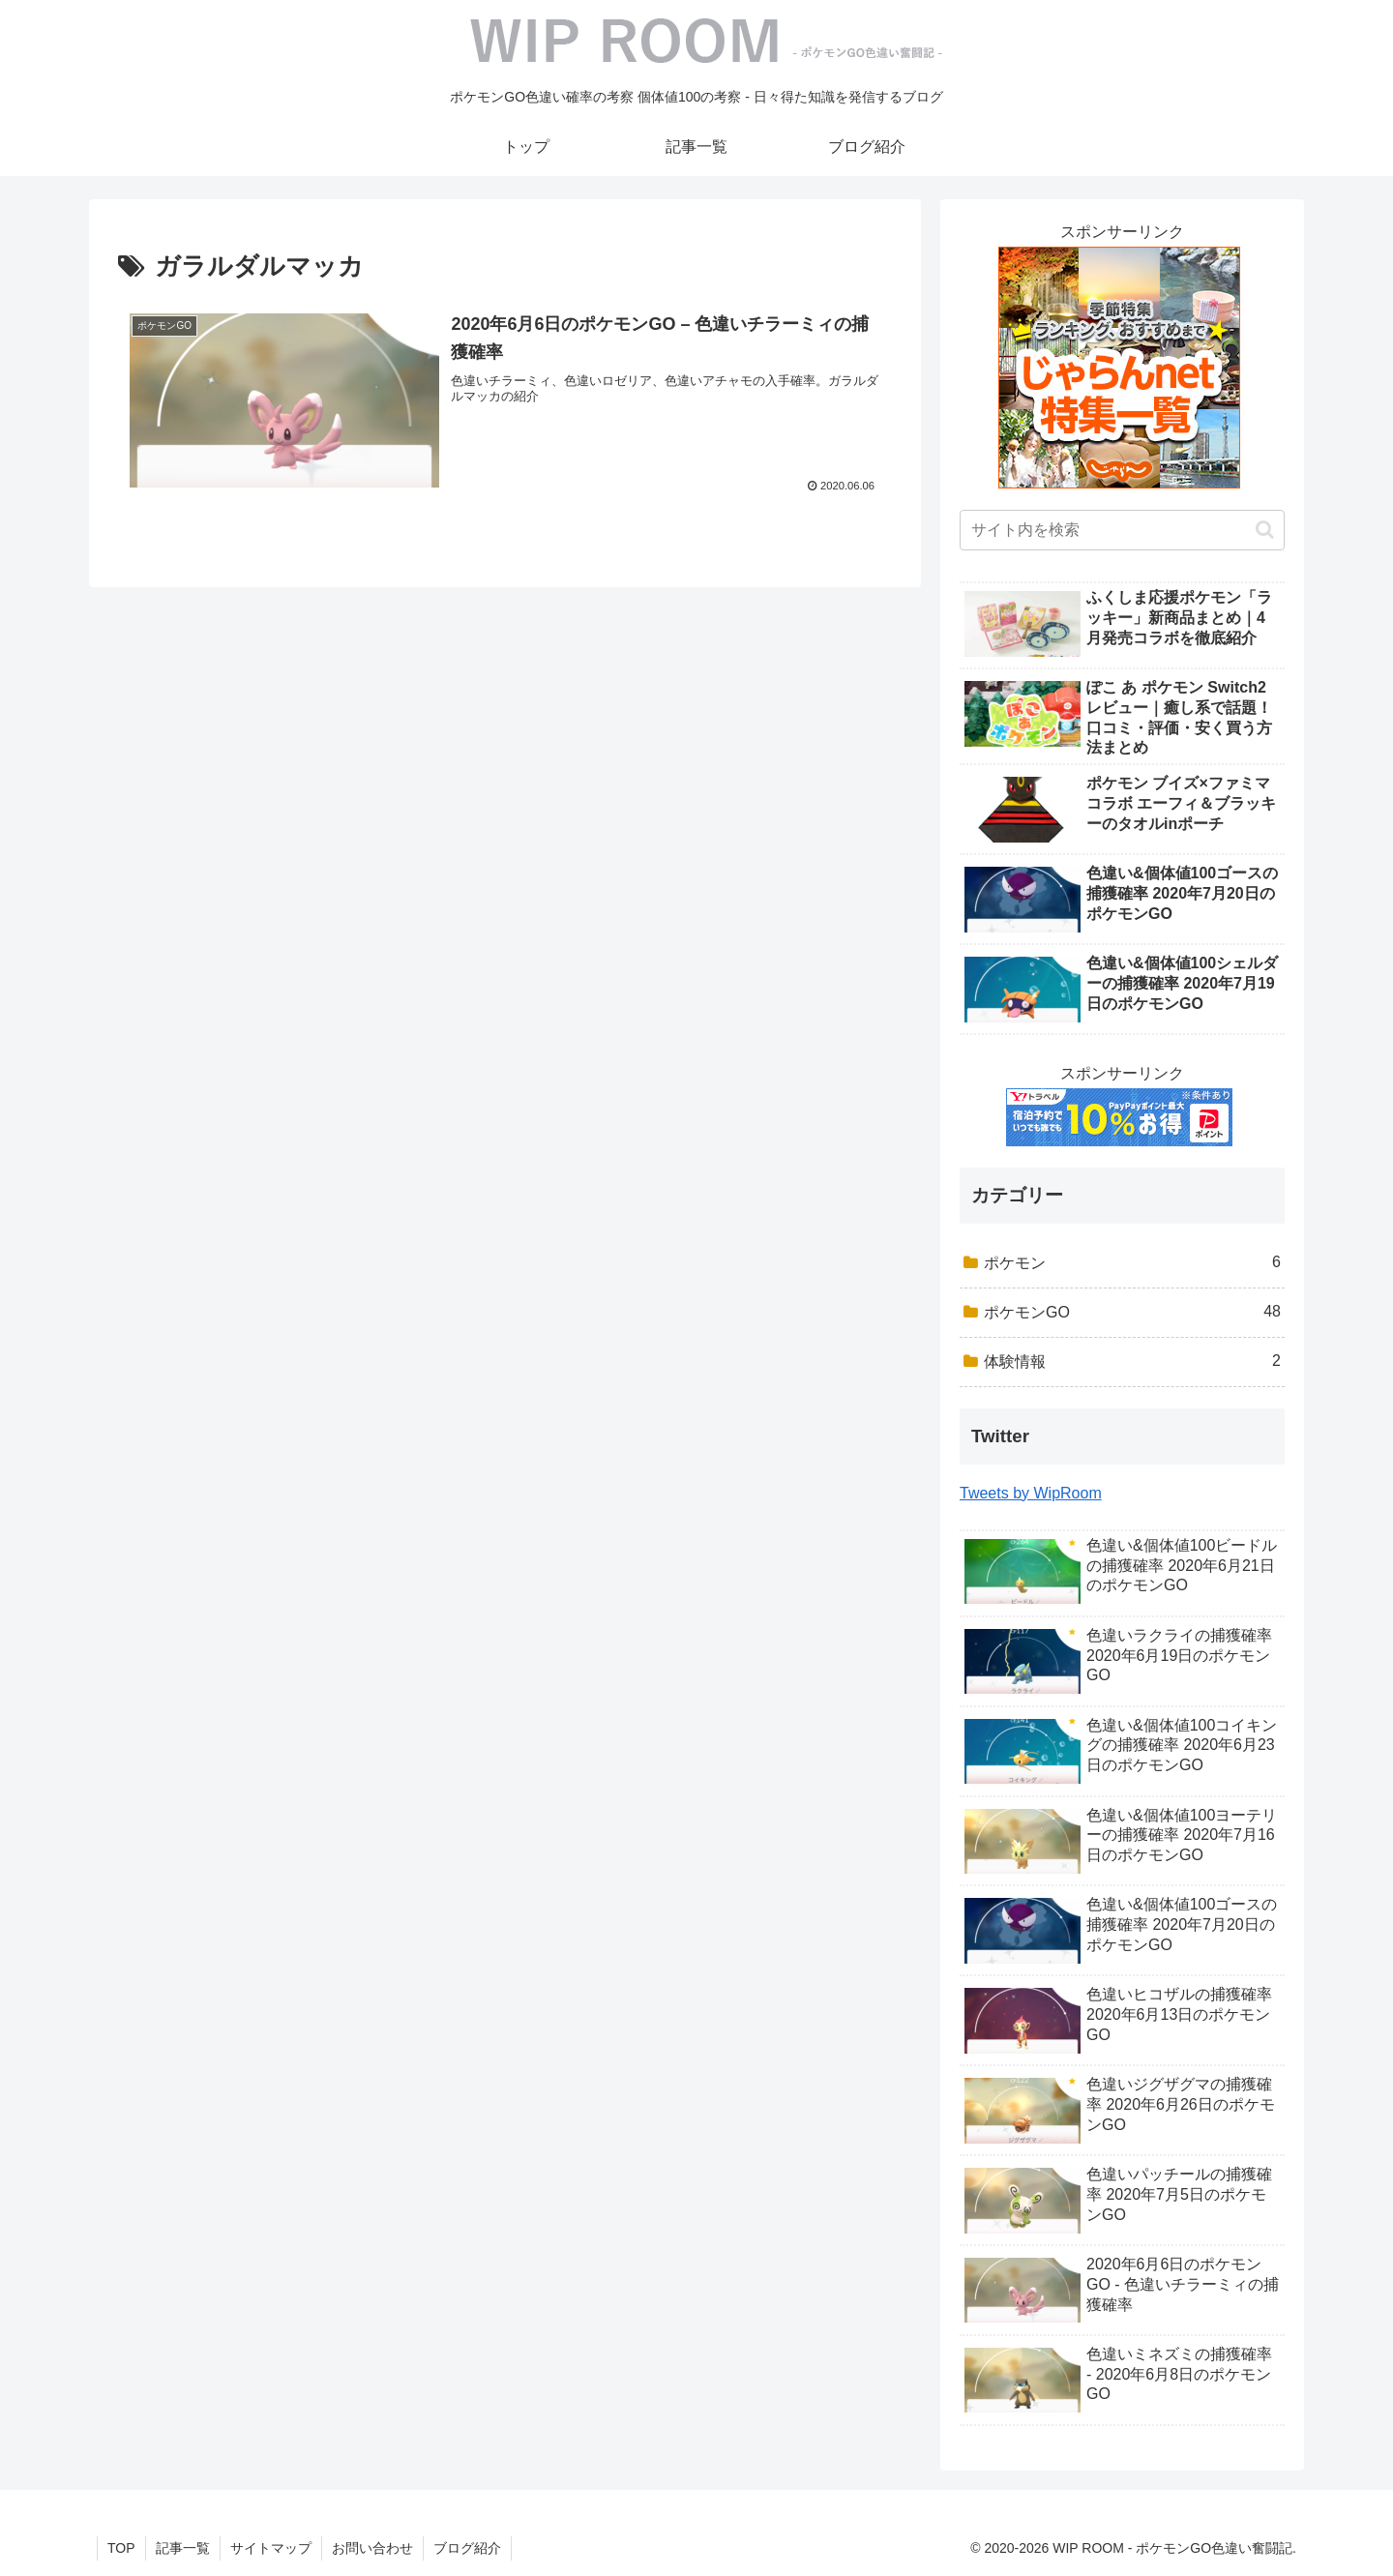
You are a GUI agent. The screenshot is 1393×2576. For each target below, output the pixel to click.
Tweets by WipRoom (1031, 1493)
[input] (1122, 530)
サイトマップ (270, 2548)
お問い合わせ (372, 2548)
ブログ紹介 (467, 2548)
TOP (121, 2548)
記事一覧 (183, 2548)
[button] (1265, 529)
